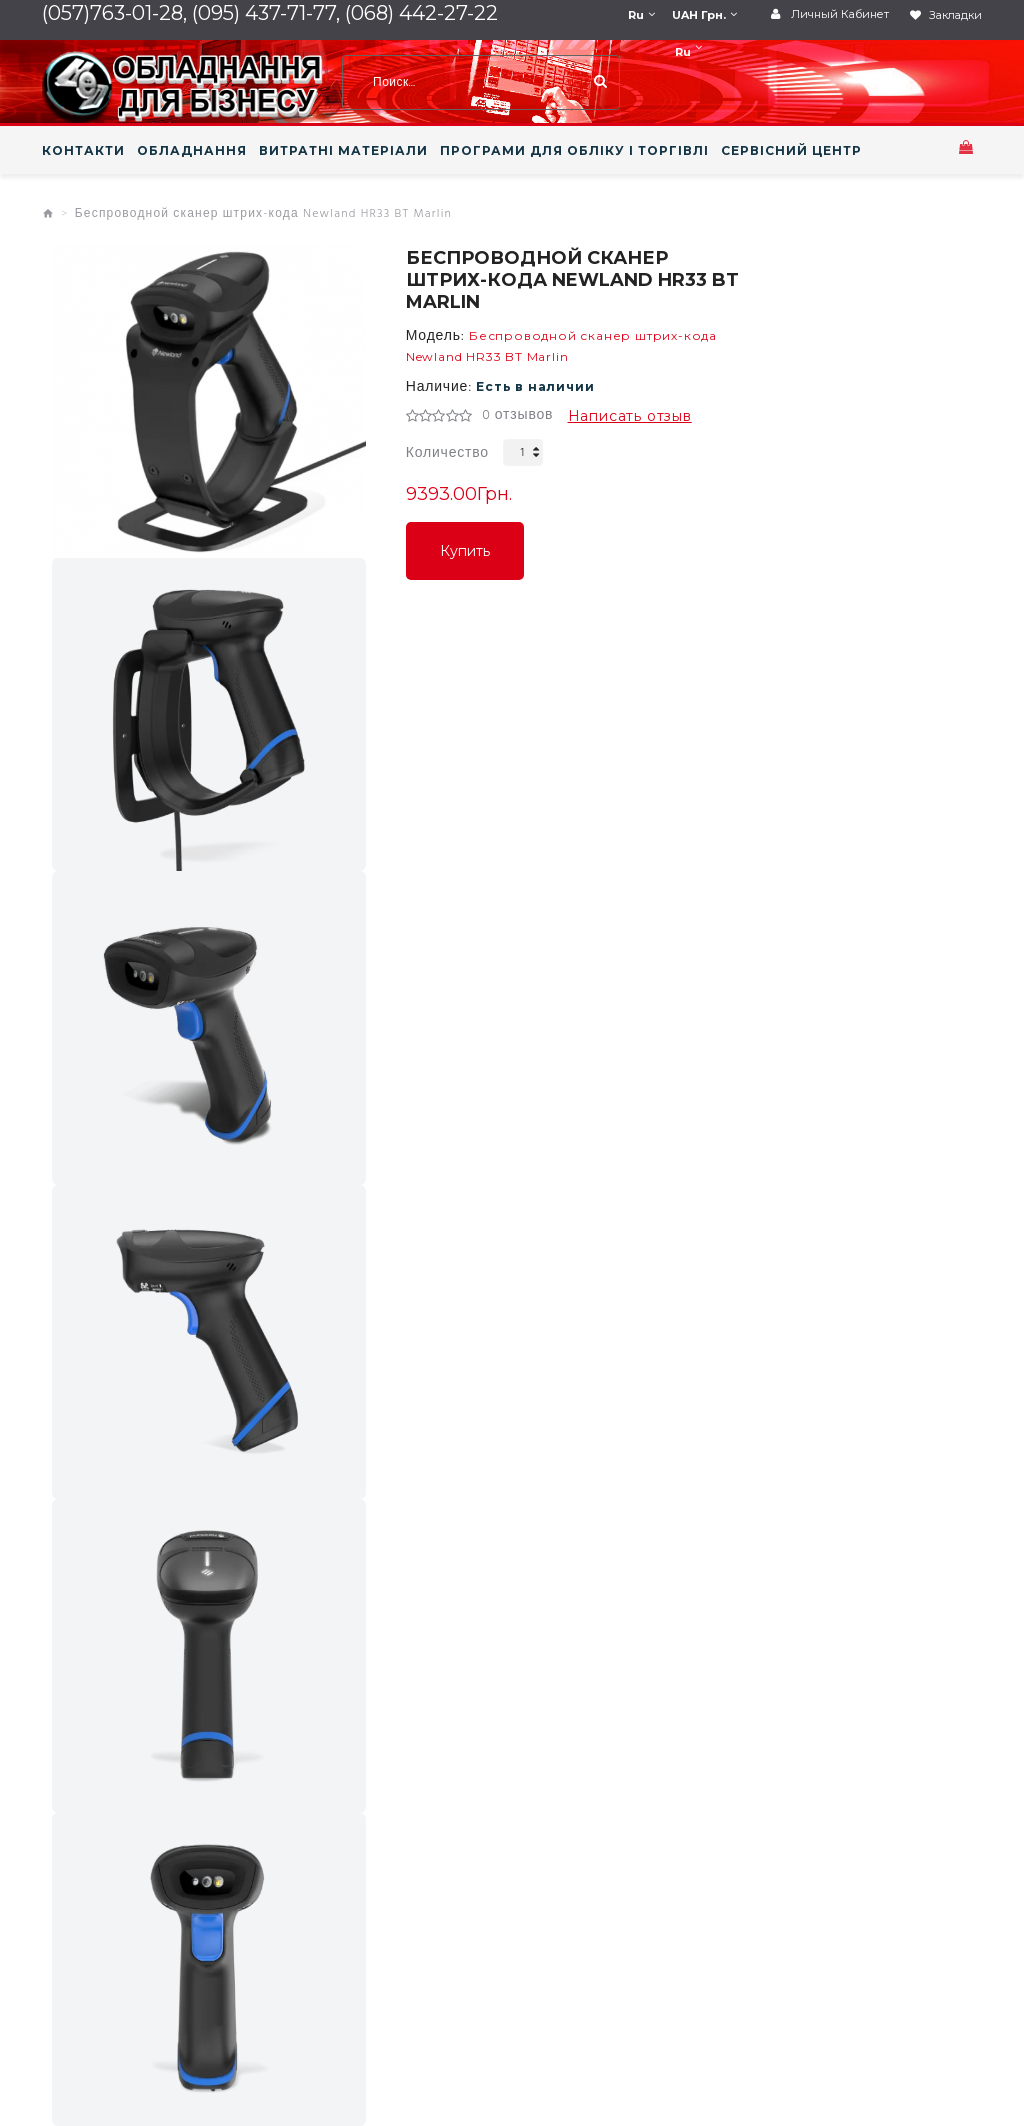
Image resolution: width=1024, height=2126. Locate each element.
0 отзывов (517, 416)
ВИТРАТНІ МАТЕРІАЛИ (343, 151)
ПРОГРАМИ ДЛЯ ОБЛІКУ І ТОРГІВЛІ (574, 151)
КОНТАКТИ (83, 151)
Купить (465, 551)
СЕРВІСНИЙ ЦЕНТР (791, 151)
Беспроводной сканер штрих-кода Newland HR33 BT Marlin (263, 214)
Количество (447, 453)
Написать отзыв (630, 416)
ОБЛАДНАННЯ (192, 151)
